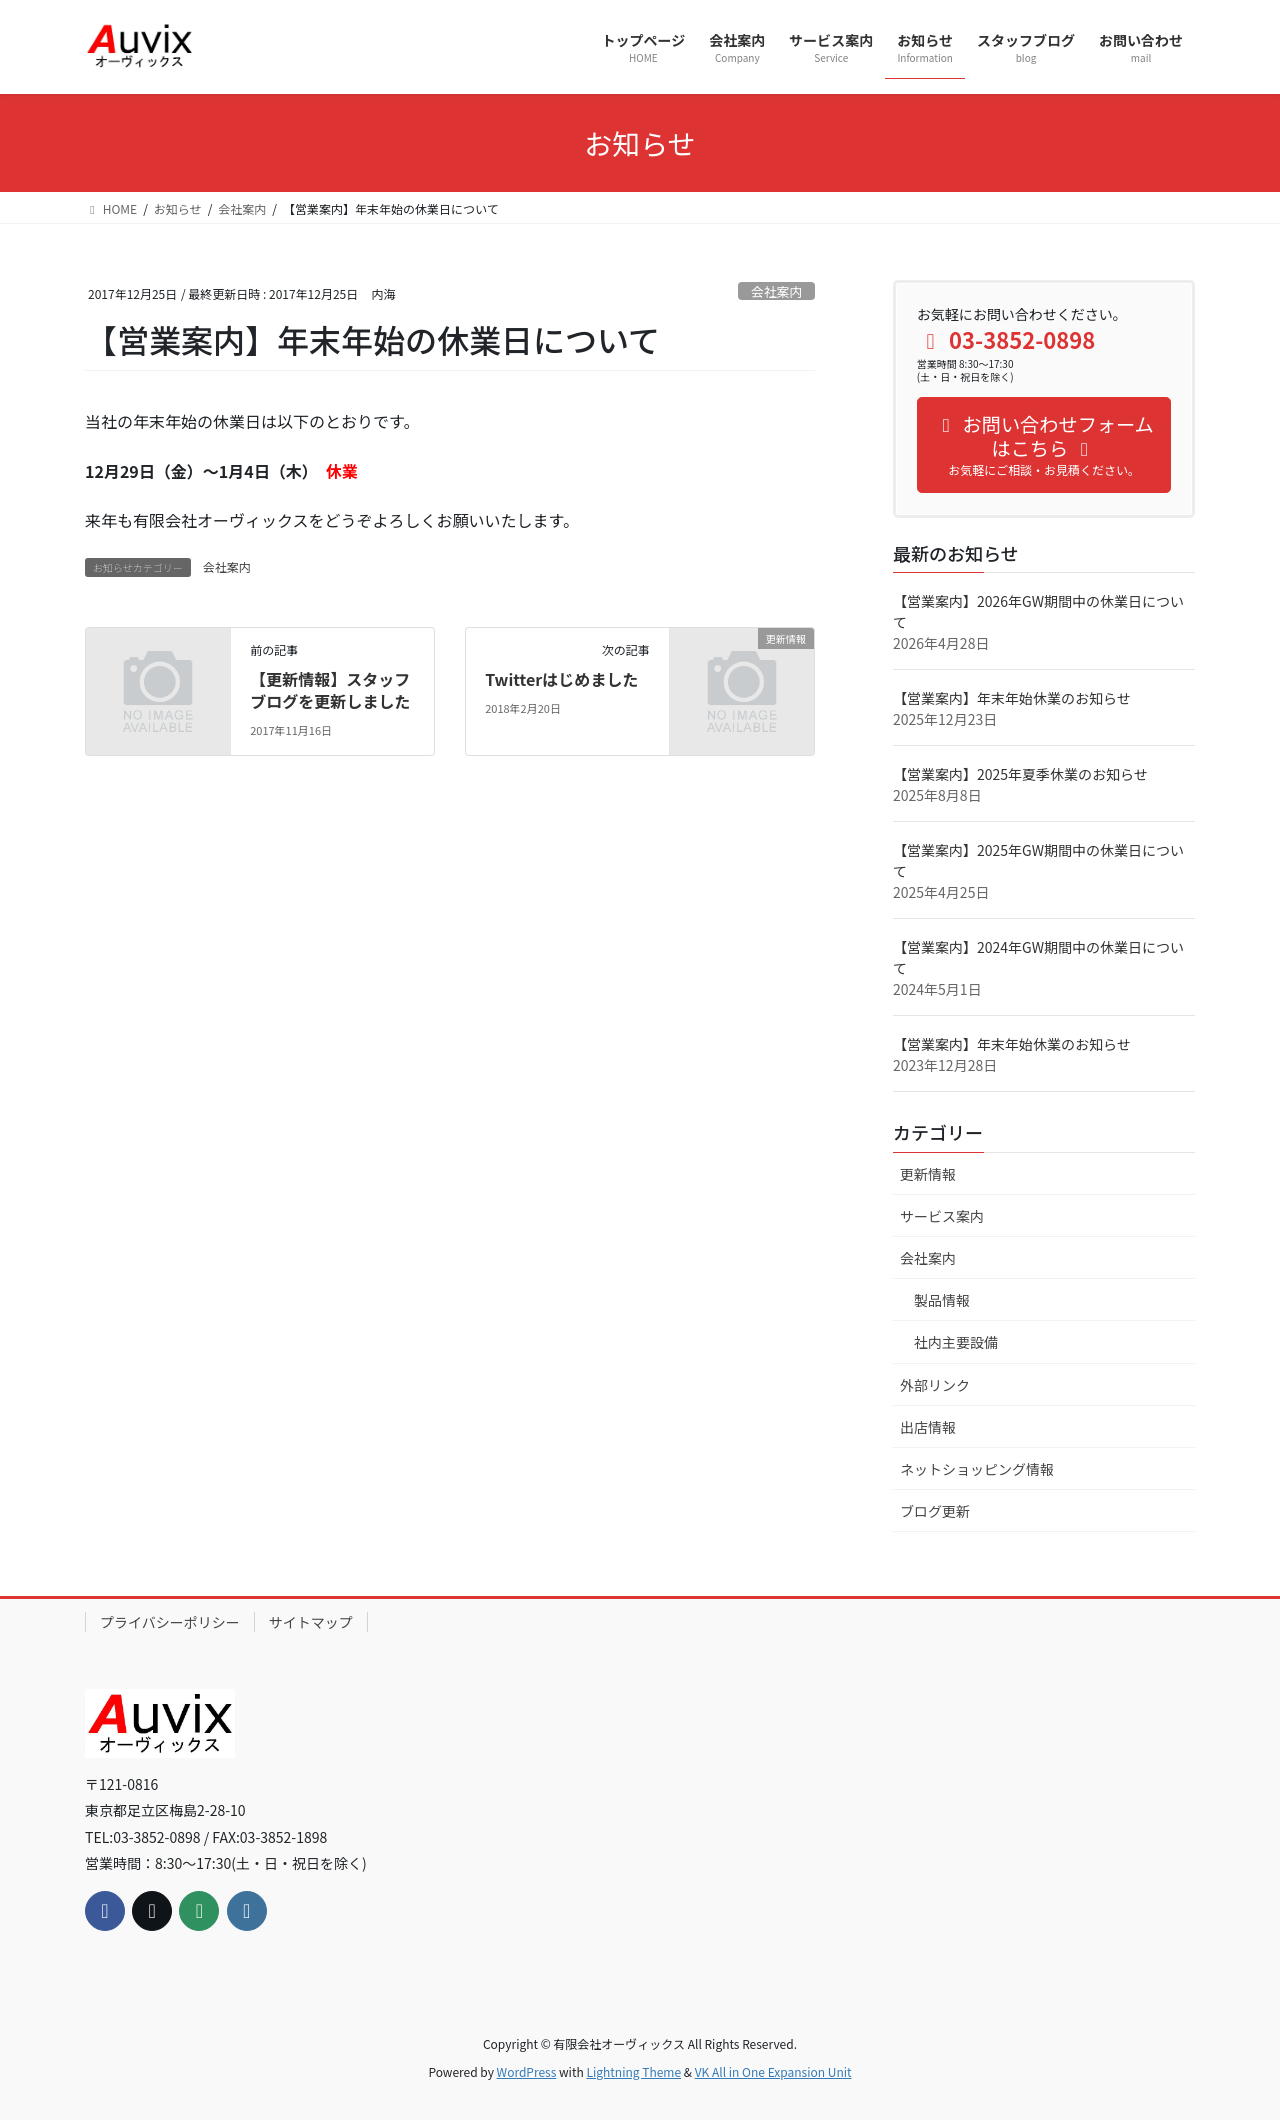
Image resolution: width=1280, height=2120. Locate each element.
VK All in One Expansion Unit (773, 2071)
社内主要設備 (956, 1342)
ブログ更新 (935, 1511)
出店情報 (928, 1427)
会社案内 (776, 291)
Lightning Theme (633, 2071)
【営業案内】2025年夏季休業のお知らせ (1020, 774)
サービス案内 (942, 1216)
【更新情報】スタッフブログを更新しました (330, 690)
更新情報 (928, 1174)
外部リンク (935, 1385)
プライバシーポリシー (170, 1622)
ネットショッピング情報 (977, 1469)
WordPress (527, 2071)
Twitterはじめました (561, 679)
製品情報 (942, 1300)
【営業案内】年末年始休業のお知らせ (1012, 698)
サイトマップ (311, 1622)
